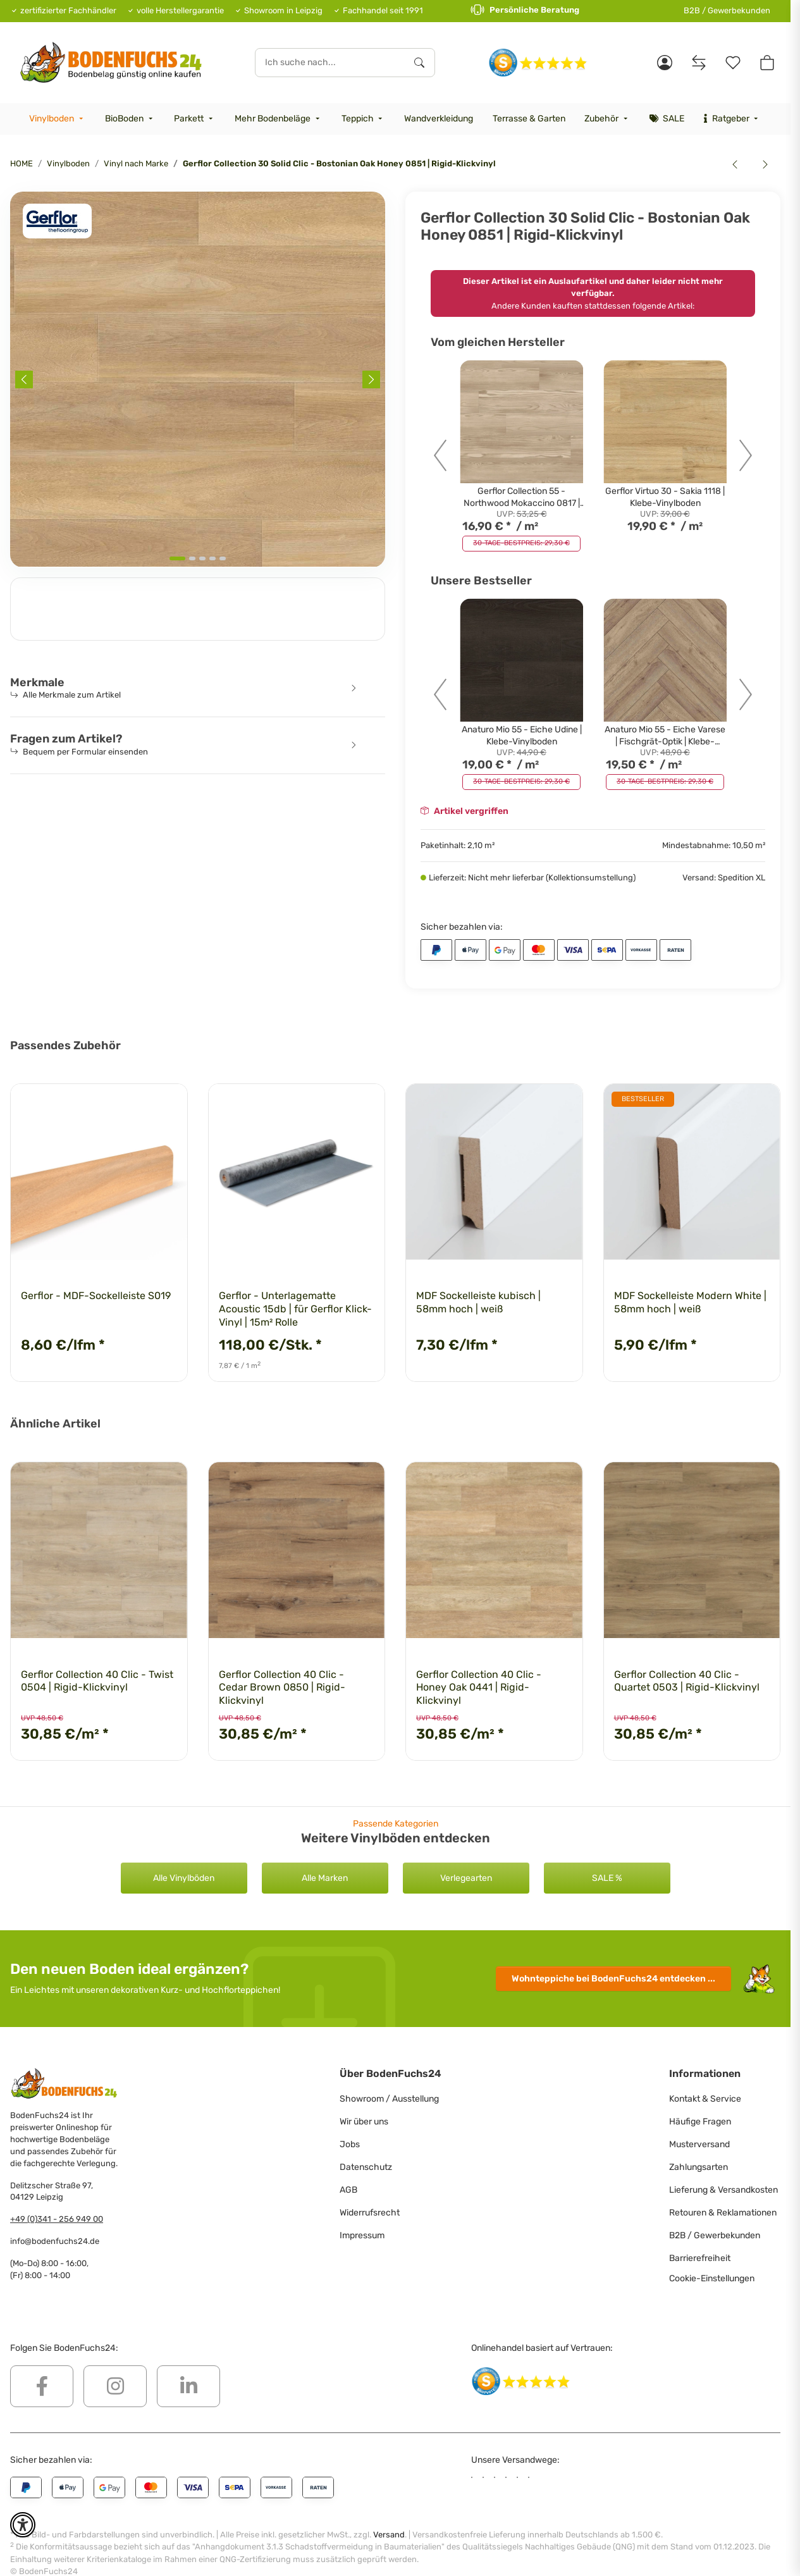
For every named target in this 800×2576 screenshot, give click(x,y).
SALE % (607, 1878)
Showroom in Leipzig (283, 10)
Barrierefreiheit (699, 2258)
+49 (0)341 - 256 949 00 (56, 2219)
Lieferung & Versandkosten (723, 2190)
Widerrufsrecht (370, 2212)
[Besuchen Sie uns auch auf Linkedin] (188, 2386)
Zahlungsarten (698, 2167)
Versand (389, 2514)
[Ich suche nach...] (330, 63)
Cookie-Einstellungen (711, 2278)
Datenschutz (366, 2167)
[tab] (177, 558)
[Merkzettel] (733, 62)
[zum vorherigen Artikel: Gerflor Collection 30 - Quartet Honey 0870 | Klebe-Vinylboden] (735, 164)
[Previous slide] (24, 379)
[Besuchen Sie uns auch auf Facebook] (41, 2386)
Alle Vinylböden (183, 1878)
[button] (664, 62)
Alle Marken (325, 1878)
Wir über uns (364, 2121)
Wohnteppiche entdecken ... (613, 1978)
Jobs (350, 2144)
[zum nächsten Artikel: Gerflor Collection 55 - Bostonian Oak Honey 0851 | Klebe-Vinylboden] (765, 164)
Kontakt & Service (705, 2098)
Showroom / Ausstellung (389, 2098)
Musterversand (699, 2144)
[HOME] (111, 62)
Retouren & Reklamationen (723, 2212)
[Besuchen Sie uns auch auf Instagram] (115, 2386)
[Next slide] (371, 379)
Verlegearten (466, 1878)
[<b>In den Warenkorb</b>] (20, 185)
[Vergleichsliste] (699, 62)
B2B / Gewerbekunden (727, 10)
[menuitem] (57, 119)
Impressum (362, 2235)
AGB (348, 2190)
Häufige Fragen (700, 2121)
